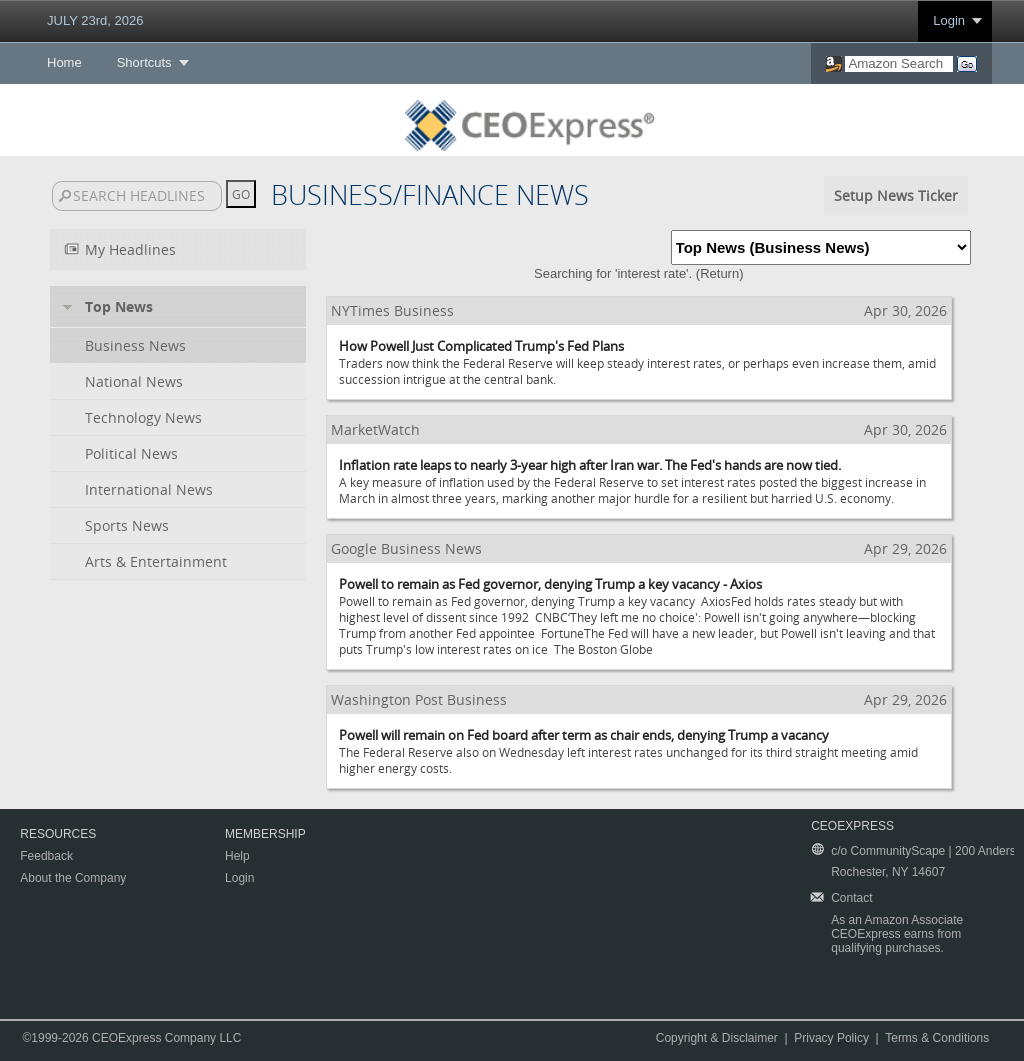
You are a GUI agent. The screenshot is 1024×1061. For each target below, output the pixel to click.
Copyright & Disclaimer (717, 1038)
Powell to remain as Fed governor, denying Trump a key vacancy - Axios (550, 584)
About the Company (73, 878)
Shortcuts (144, 62)
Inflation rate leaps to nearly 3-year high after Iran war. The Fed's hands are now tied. (590, 465)
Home (64, 62)
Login (949, 20)
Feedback (46, 856)
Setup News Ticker (896, 195)
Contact (851, 898)
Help (237, 856)
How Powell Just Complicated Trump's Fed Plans (481, 346)
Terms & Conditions (937, 1038)
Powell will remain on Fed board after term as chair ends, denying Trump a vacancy (584, 735)
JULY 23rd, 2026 (95, 20)
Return (719, 273)
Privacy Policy (831, 1038)
